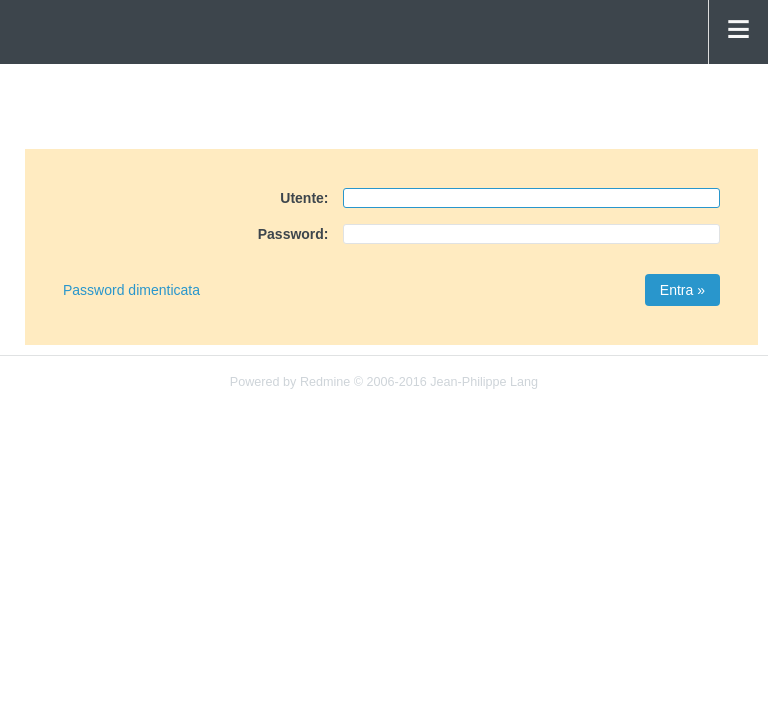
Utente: (304, 198)
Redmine (325, 382)
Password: (293, 234)
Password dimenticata (131, 290)
